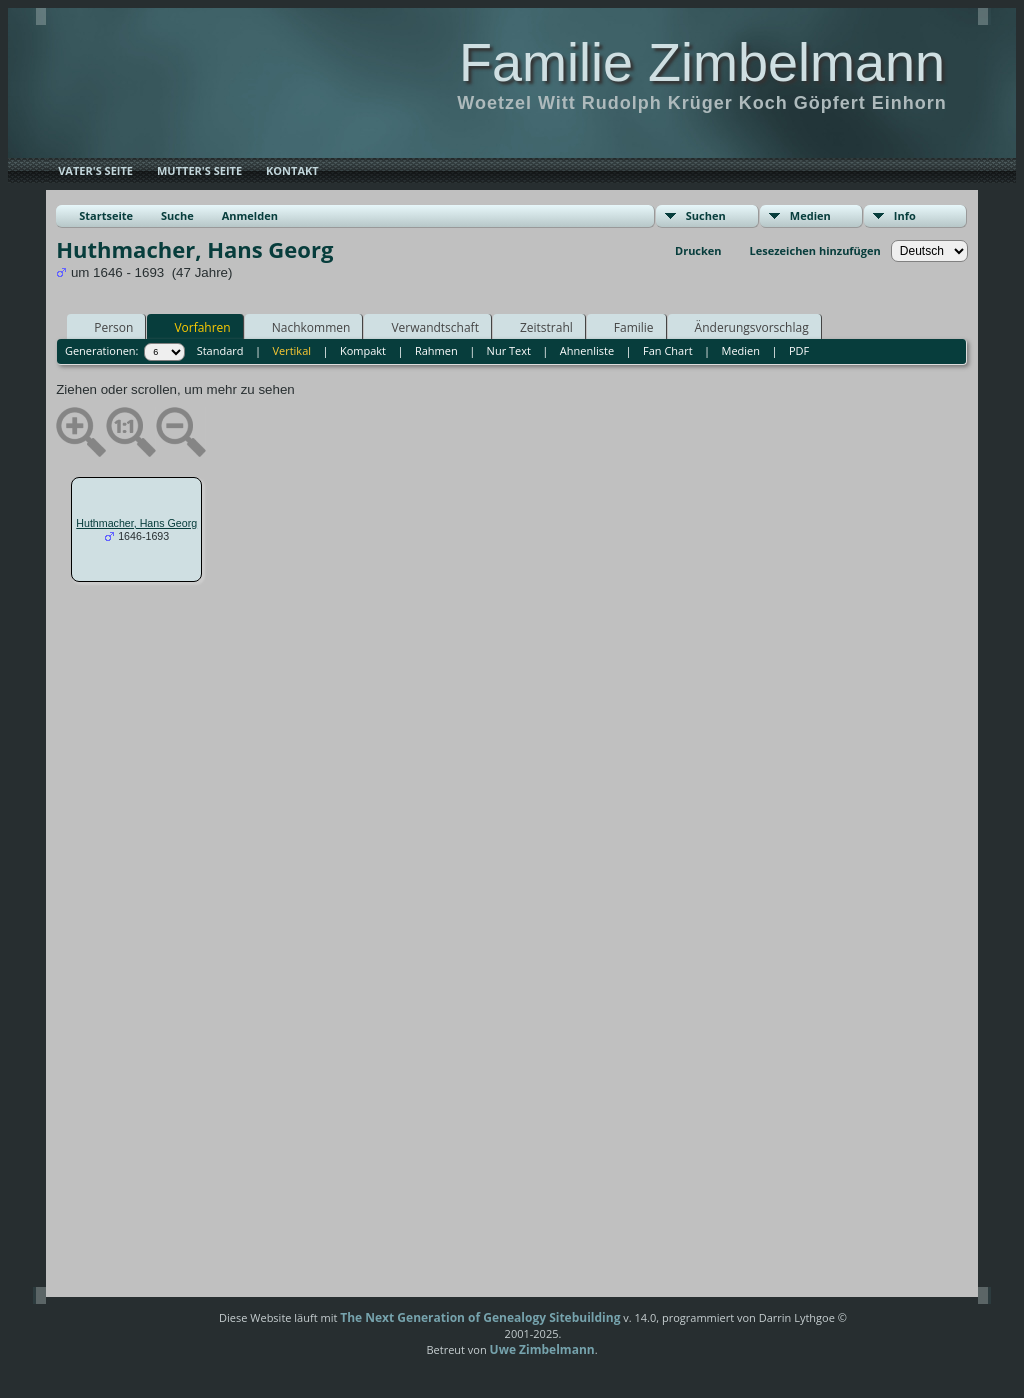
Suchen (706, 215)
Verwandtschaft (426, 327)
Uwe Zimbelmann (542, 1349)
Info (905, 215)
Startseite (106, 215)
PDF (799, 350)
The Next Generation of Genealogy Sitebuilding (480, 1317)
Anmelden (250, 215)
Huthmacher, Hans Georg (136, 523)
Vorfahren (193, 327)
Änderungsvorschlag (743, 327)
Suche (177, 215)
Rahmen (436, 350)
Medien (810, 215)
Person (104, 327)
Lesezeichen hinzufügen (815, 250)
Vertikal (291, 350)
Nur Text (509, 350)
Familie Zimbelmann (702, 62)
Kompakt (363, 350)
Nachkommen (302, 327)
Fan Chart (668, 350)
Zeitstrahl (537, 327)
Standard (220, 350)
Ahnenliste (587, 350)
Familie (625, 327)
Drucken (698, 250)
